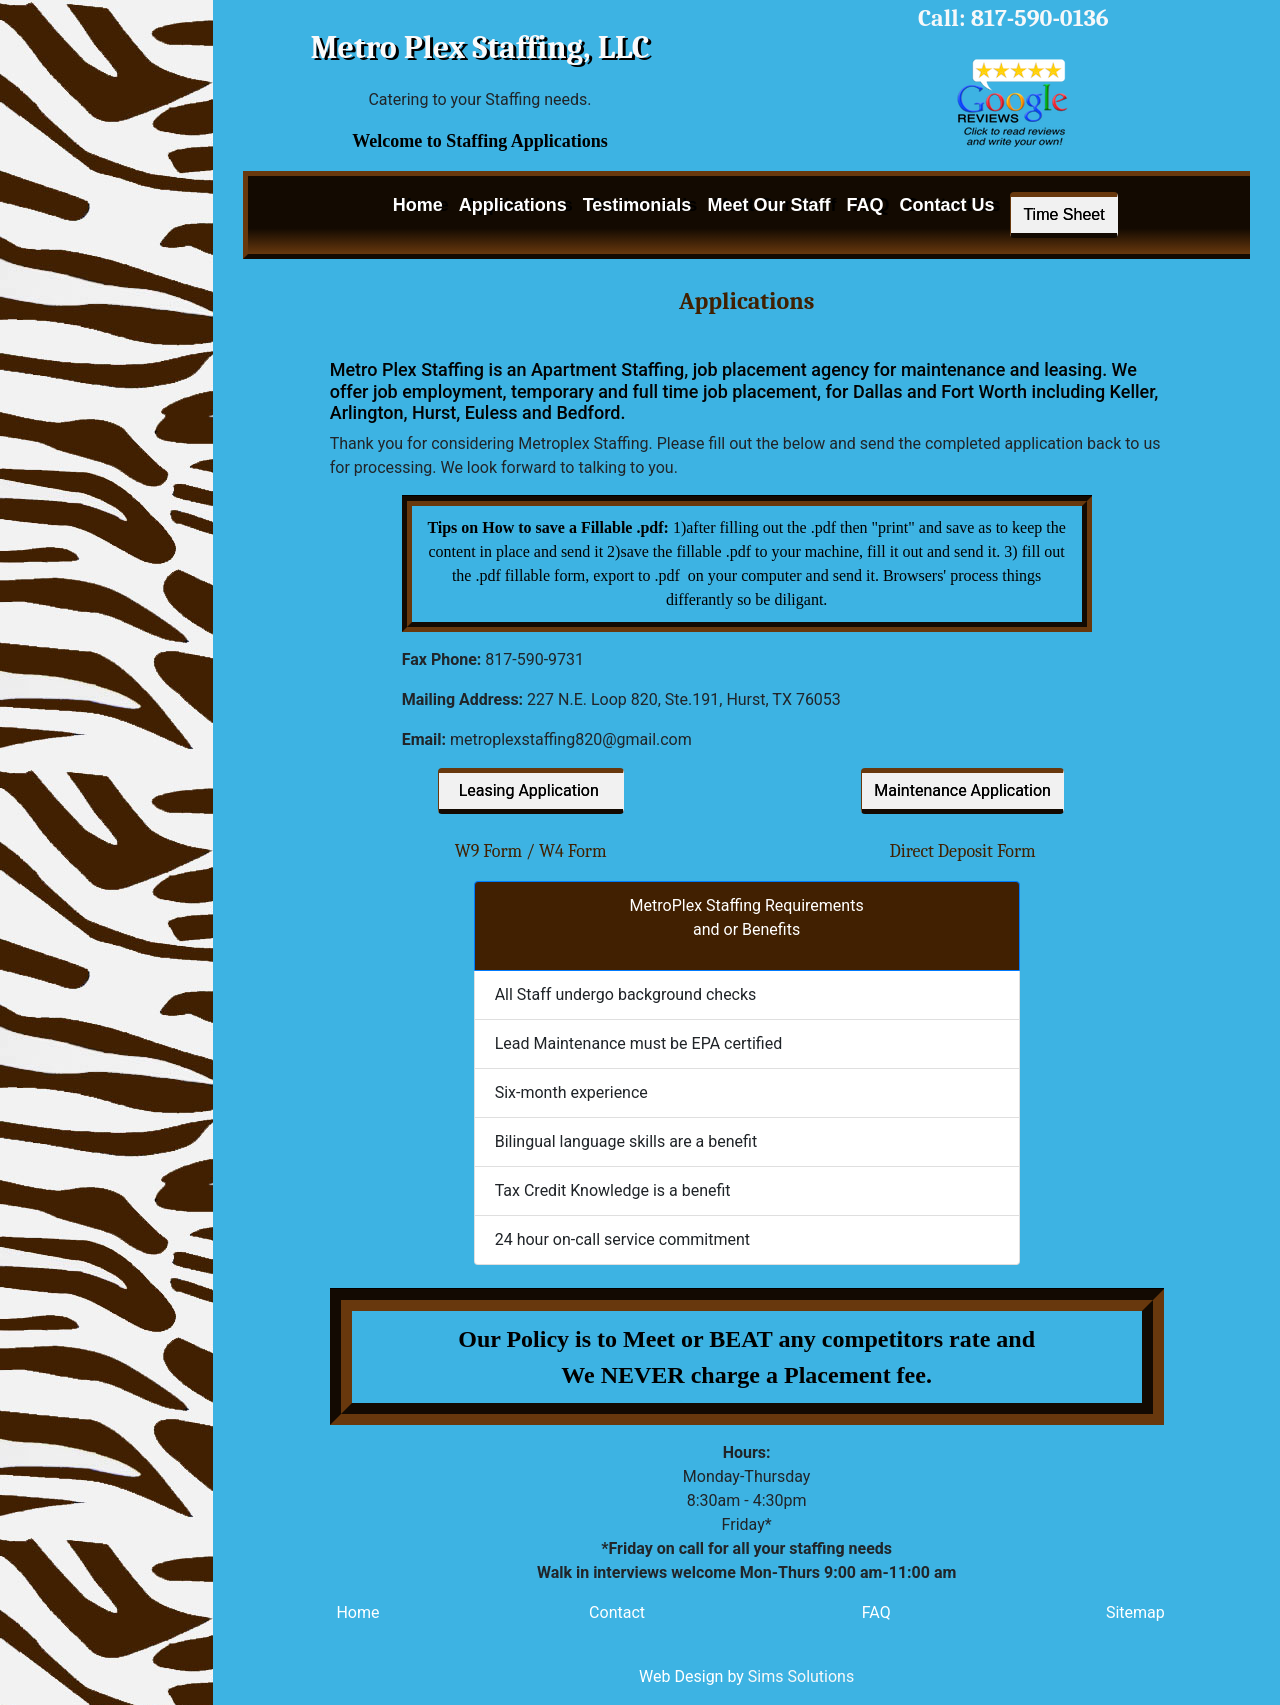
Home (418, 205)
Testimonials (637, 205)
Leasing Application (531, 790)
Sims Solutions (801, 1676)
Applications (513, 205)
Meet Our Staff (768, 205)
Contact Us (946, 205)
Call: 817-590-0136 (1013, 18)
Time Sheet (1063, 214)
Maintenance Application (962, 790)
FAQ (864, 205)
